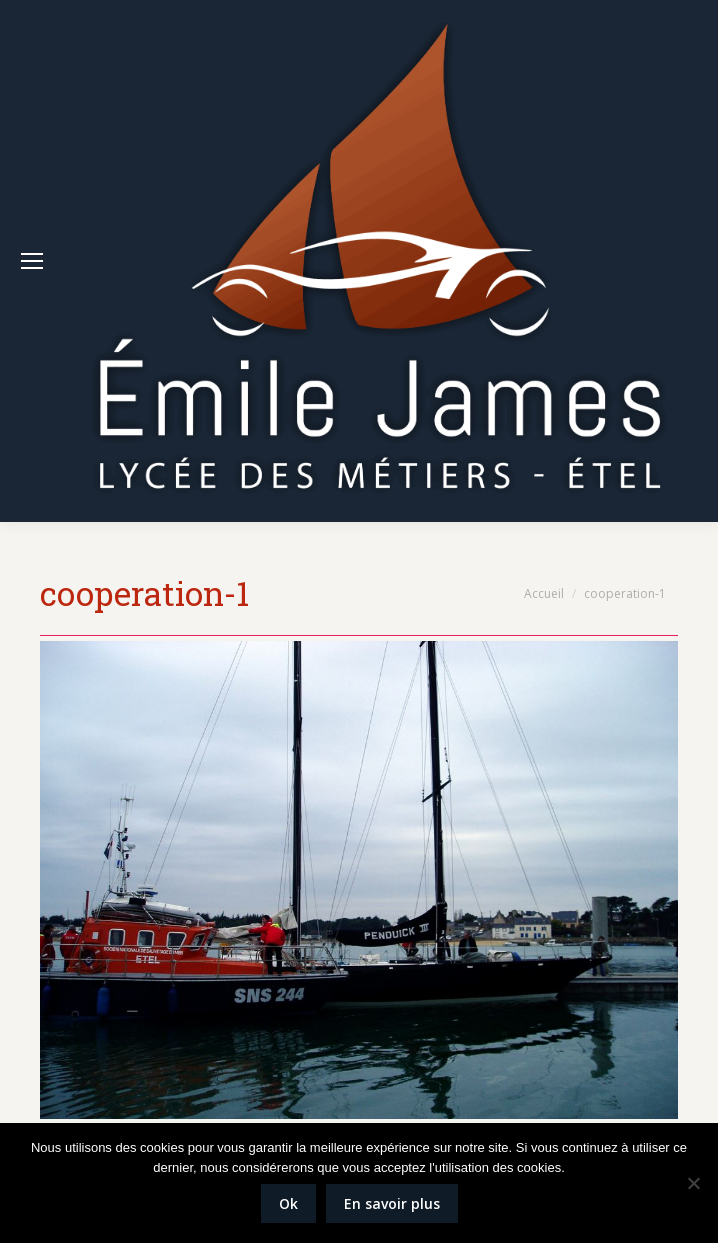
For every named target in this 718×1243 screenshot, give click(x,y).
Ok (288, 1203)
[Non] (693, 1183)
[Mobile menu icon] (32, 261)
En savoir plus (392, 1203)
